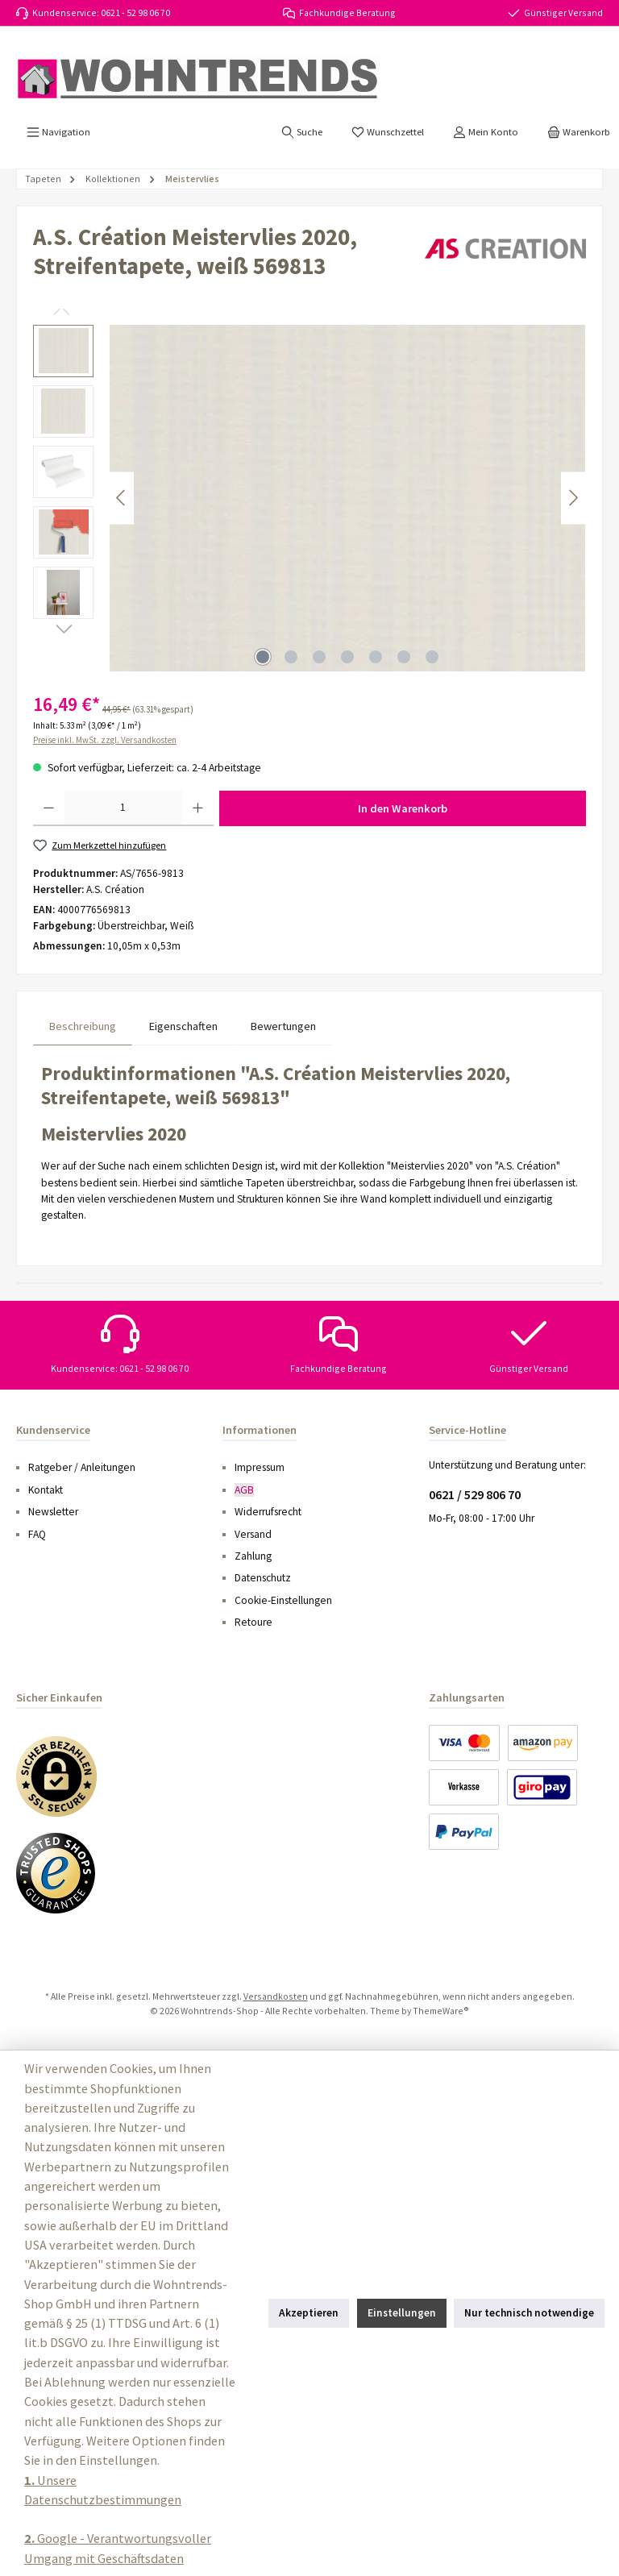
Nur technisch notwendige (529, 2313)
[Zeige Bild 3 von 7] (319, 656)
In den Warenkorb (402, 808)
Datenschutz (263, 1578)
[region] (309, 498)
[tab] (82, 1026)
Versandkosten (275, 1996)
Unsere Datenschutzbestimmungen (102, 2489)
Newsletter (53, 1512)
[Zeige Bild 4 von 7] (347, 656)
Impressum (260, 1467)
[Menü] (58, 132)
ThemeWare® (441, 2011)
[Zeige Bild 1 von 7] (262, 656)
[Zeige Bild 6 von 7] (403, 656)
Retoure (253, 1622)
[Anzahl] (123, 808)
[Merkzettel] (387, 132)
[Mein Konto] (485, 132)
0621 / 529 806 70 (475, 1494)
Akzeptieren (309, 2313)
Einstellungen (402, 2313)
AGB (244, 1490)
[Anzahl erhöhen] (198, 808)
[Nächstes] (573, 498)
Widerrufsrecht (268, 1512)
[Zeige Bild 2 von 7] (291, 656)
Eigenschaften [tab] (183, 1026)
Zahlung (253, 1556)
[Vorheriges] (122, 498)
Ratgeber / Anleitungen (81, 1467)
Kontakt (45, 1490)
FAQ (37, 1534)
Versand (253, 1534)
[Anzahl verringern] (48, 808)
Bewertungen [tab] (283, 1026)
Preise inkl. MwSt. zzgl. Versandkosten (105, 740)
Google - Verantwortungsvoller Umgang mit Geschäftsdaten (117, 2548)
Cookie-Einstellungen (283, 1600)
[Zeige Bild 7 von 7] (432, 656)
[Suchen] (302, 132)
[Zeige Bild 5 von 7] (375, 656)
